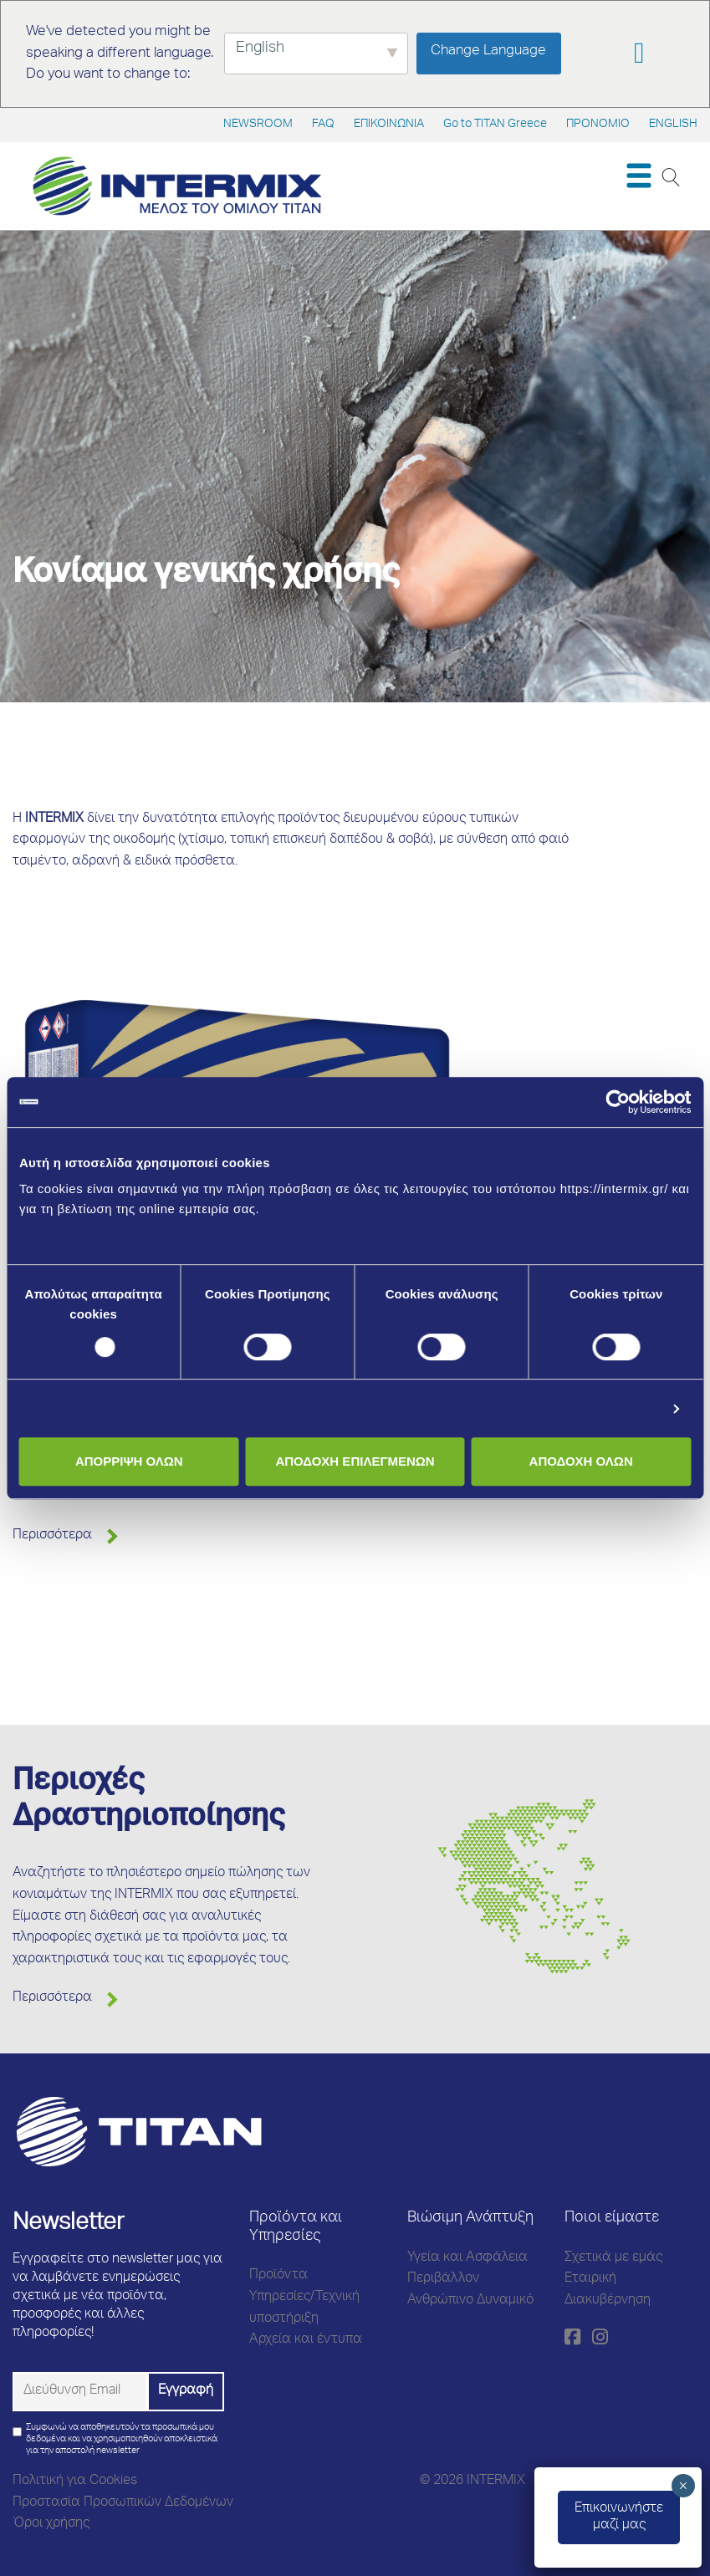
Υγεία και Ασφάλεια (467, 2258)
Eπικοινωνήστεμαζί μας (619, 2517)
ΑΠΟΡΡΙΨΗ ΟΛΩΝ (129, 1461)
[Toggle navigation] (638, 175)
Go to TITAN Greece (495, 124)
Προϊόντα (278, 2276)
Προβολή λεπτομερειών (587, 1408)
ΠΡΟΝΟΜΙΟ (598, 124)
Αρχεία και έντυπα (305, 2340)
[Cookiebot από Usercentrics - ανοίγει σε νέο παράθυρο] (617, 1102)
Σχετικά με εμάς (613, 2258)
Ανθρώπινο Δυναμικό (470, 2301)
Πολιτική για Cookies (75, 2481)
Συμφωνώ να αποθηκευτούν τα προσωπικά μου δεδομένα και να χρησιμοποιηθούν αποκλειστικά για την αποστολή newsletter (121, 2439)
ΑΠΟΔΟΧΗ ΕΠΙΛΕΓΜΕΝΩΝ (354, 1461)
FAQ (323, 124)
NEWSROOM (258, 124)
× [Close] (682, 2486)
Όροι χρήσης (51, 2524)
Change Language (488, 51)
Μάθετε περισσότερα (85, 1229)
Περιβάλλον (443, 2279)
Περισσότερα (52, 1536)
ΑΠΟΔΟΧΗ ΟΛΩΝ (581, 1461)
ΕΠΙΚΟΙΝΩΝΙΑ (389, 124)
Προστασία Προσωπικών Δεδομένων (123, 2503)
